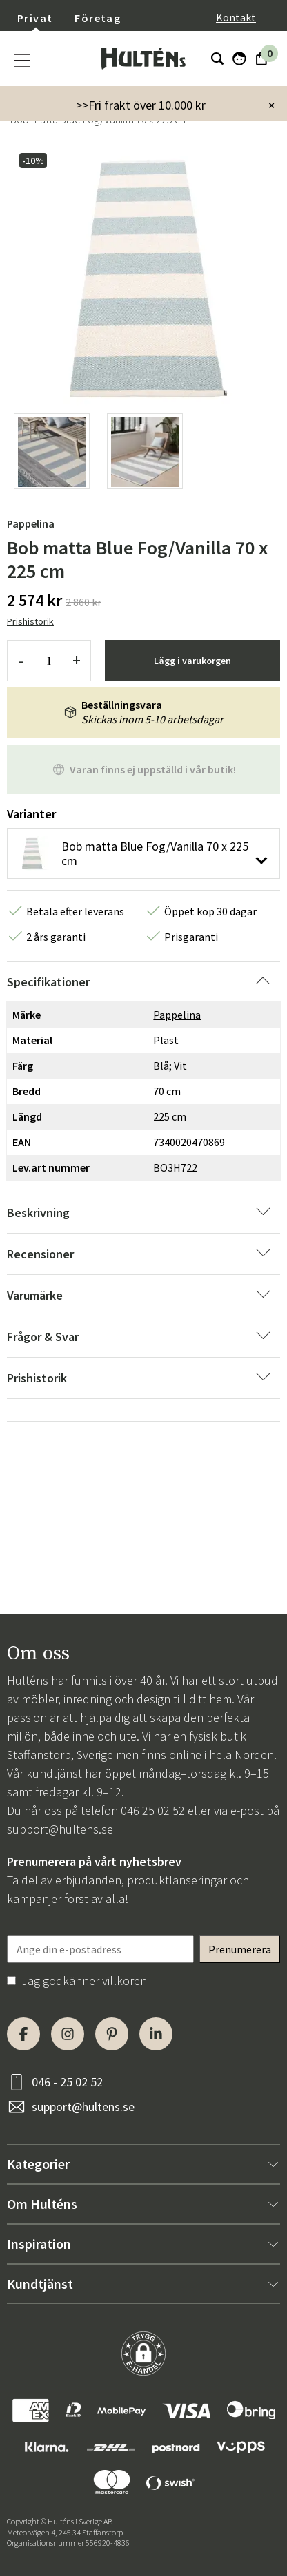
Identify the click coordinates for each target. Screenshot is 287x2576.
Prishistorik (30, 621)
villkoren (124, 1980)
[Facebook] (23, 2033)
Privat (34, 18)
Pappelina (31, 523)
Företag (98, 18)
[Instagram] (67, 2033)
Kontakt (236, 17)
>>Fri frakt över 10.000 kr (141, 105)
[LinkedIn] (155, 2033)
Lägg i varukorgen (192, 660)
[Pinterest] (111, 2033)
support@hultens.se (60, 1829)
